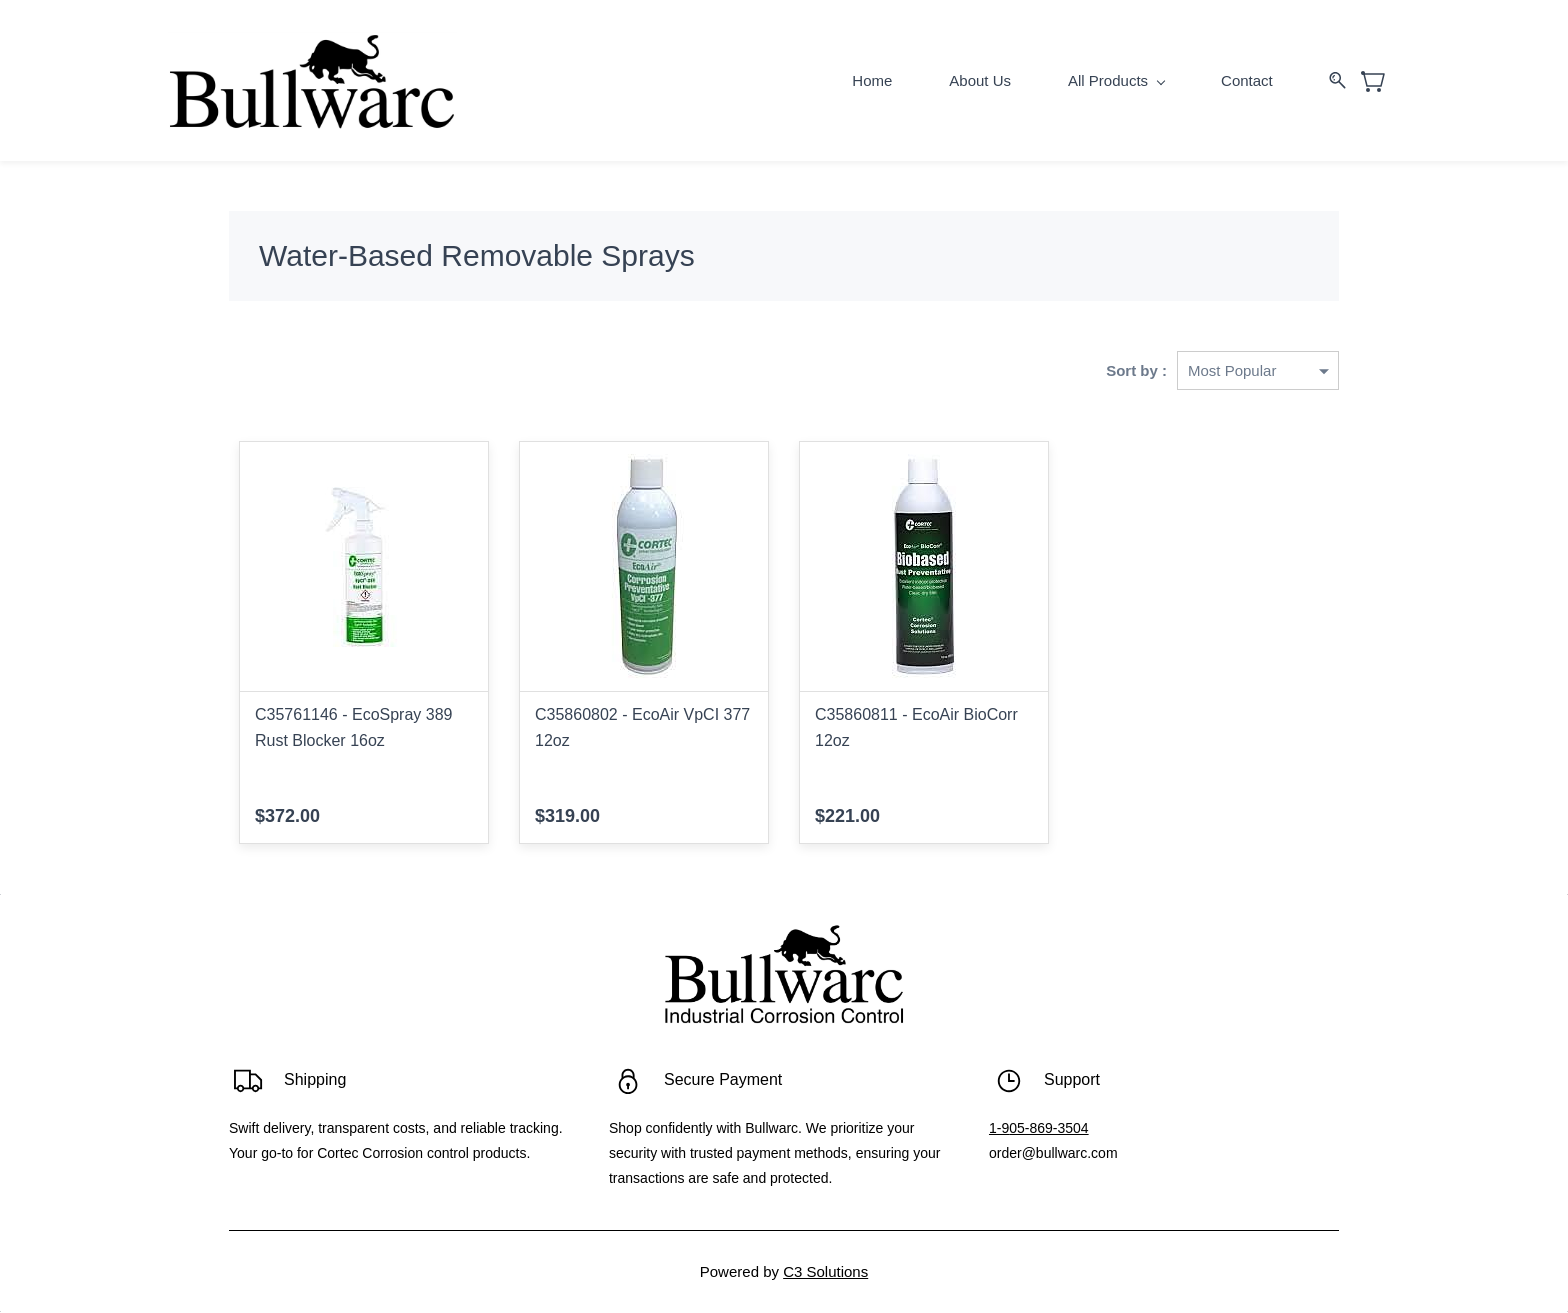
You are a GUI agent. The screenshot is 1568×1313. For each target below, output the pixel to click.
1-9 (999, 1129)
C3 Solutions (825, 1272)
